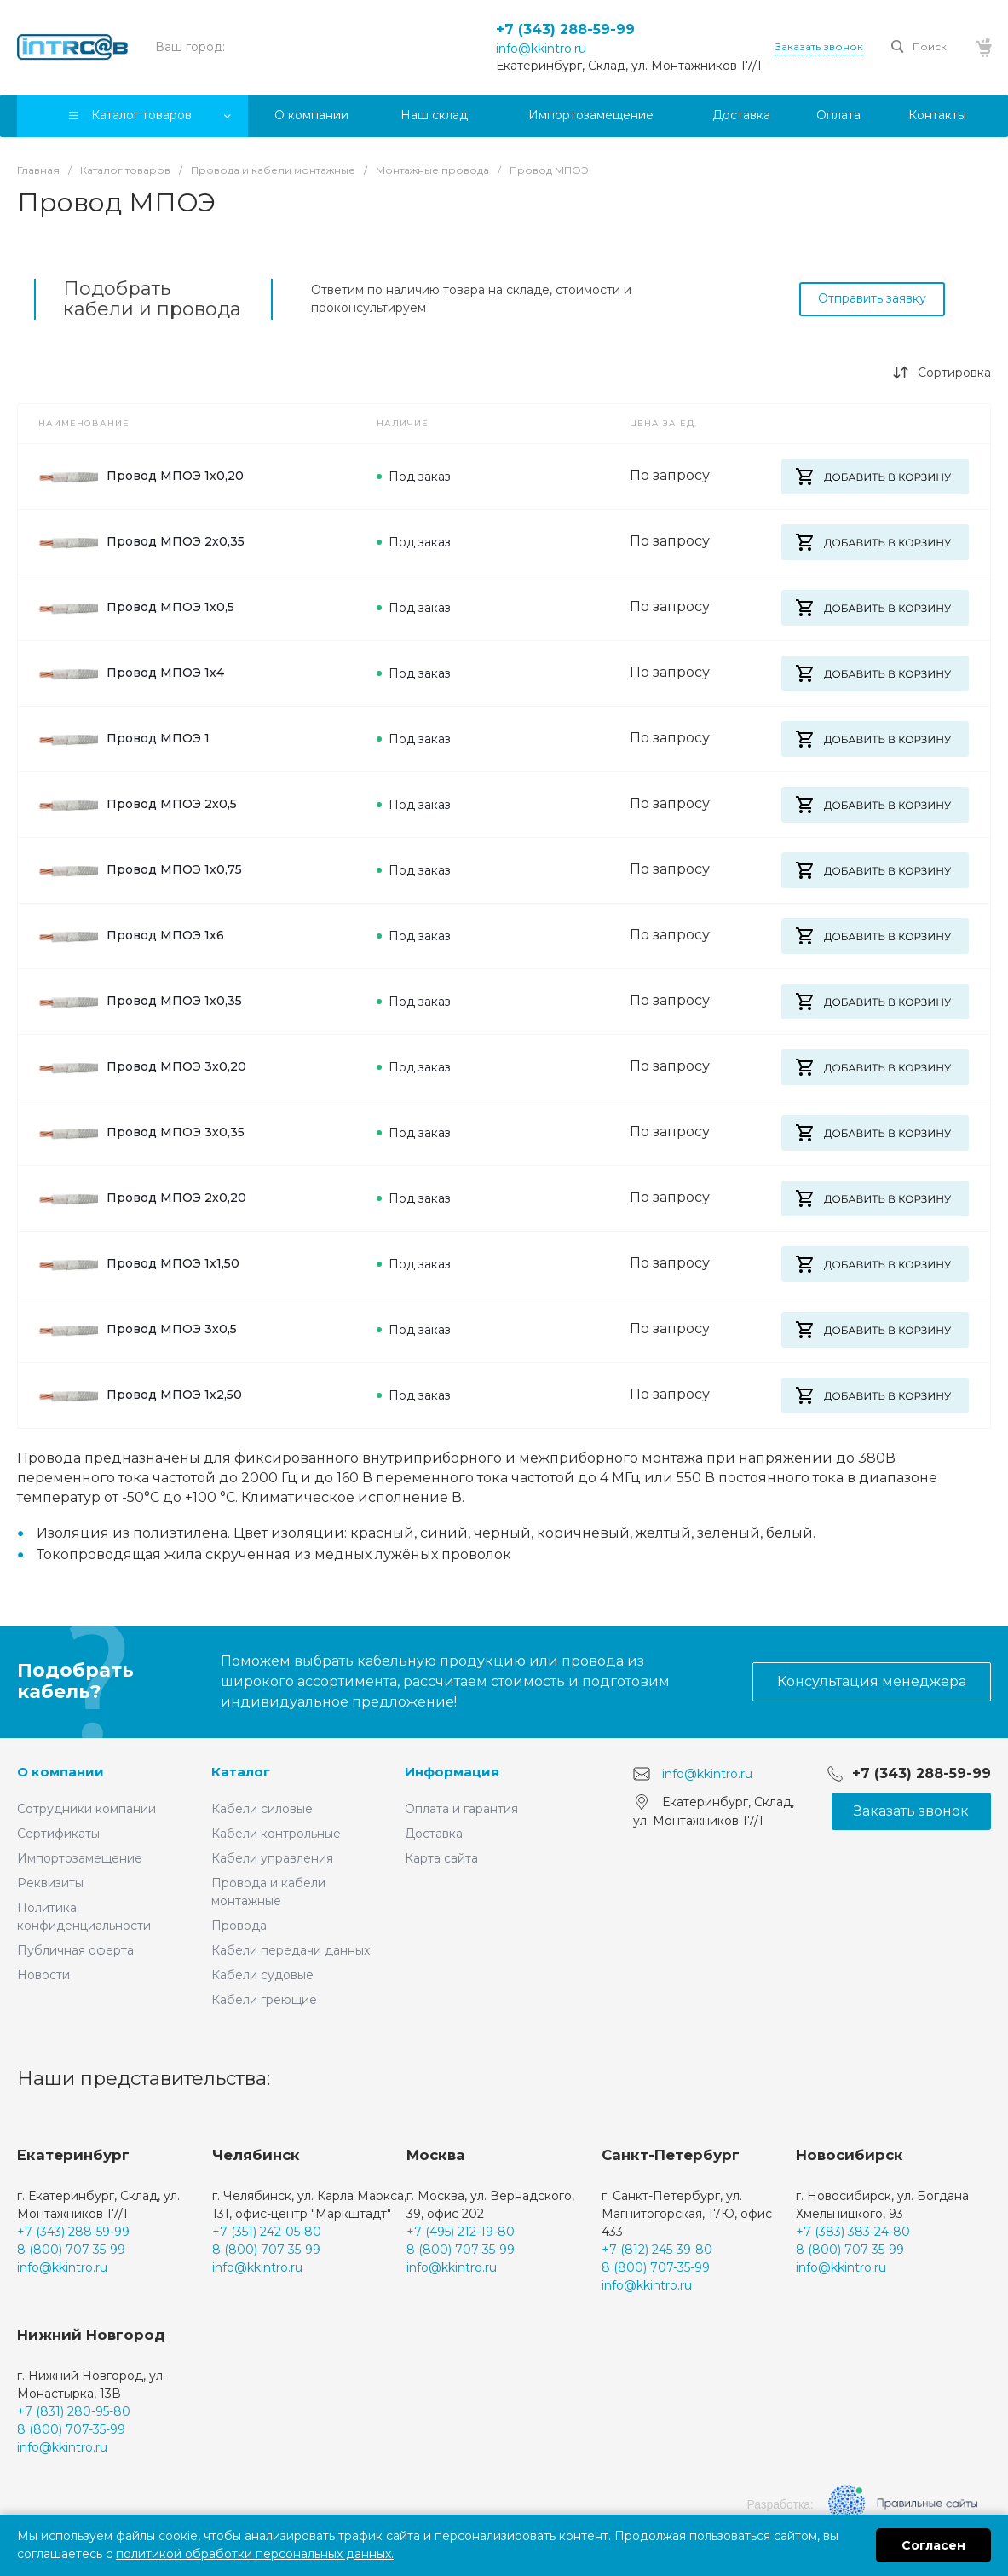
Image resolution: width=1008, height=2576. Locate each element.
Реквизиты (50, 1883)
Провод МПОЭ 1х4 (131, 673)
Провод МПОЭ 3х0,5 (137, 1329)
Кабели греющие (264, 1999)
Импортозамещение (79, 1858)
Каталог (240, 1772)
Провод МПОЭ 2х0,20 (142, 1198)
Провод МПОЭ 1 (124, 739)
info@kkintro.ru (541, 48)
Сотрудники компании (86, 1808)
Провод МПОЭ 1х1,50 (138, 1264)
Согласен (933, 2545)
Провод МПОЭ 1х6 (131, 936)
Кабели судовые (262, 1975)
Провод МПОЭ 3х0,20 (142, 1067)
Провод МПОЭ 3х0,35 (141, 1132)
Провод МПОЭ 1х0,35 (140, 1001)
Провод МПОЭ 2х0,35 (141, 542)
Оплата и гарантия (461, 1808)
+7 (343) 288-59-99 (565, 29)
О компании (60, 1772)
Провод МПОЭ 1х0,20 (141, 476)
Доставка (434, 1833)
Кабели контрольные (276, 1833)
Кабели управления (272, 1858)
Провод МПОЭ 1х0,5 (136, 607)
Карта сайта (441, 1858)
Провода (239, 1925)
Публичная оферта (75, 1950)
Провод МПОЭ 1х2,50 (140, 1395)
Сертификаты (58, 1833)
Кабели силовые (262, 1808)
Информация (452, 1772)
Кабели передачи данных (290, 1950)
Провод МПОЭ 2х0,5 (137, 804)
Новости (43, 1975)
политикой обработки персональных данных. (255, 2554)
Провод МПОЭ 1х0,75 (140, 870)
